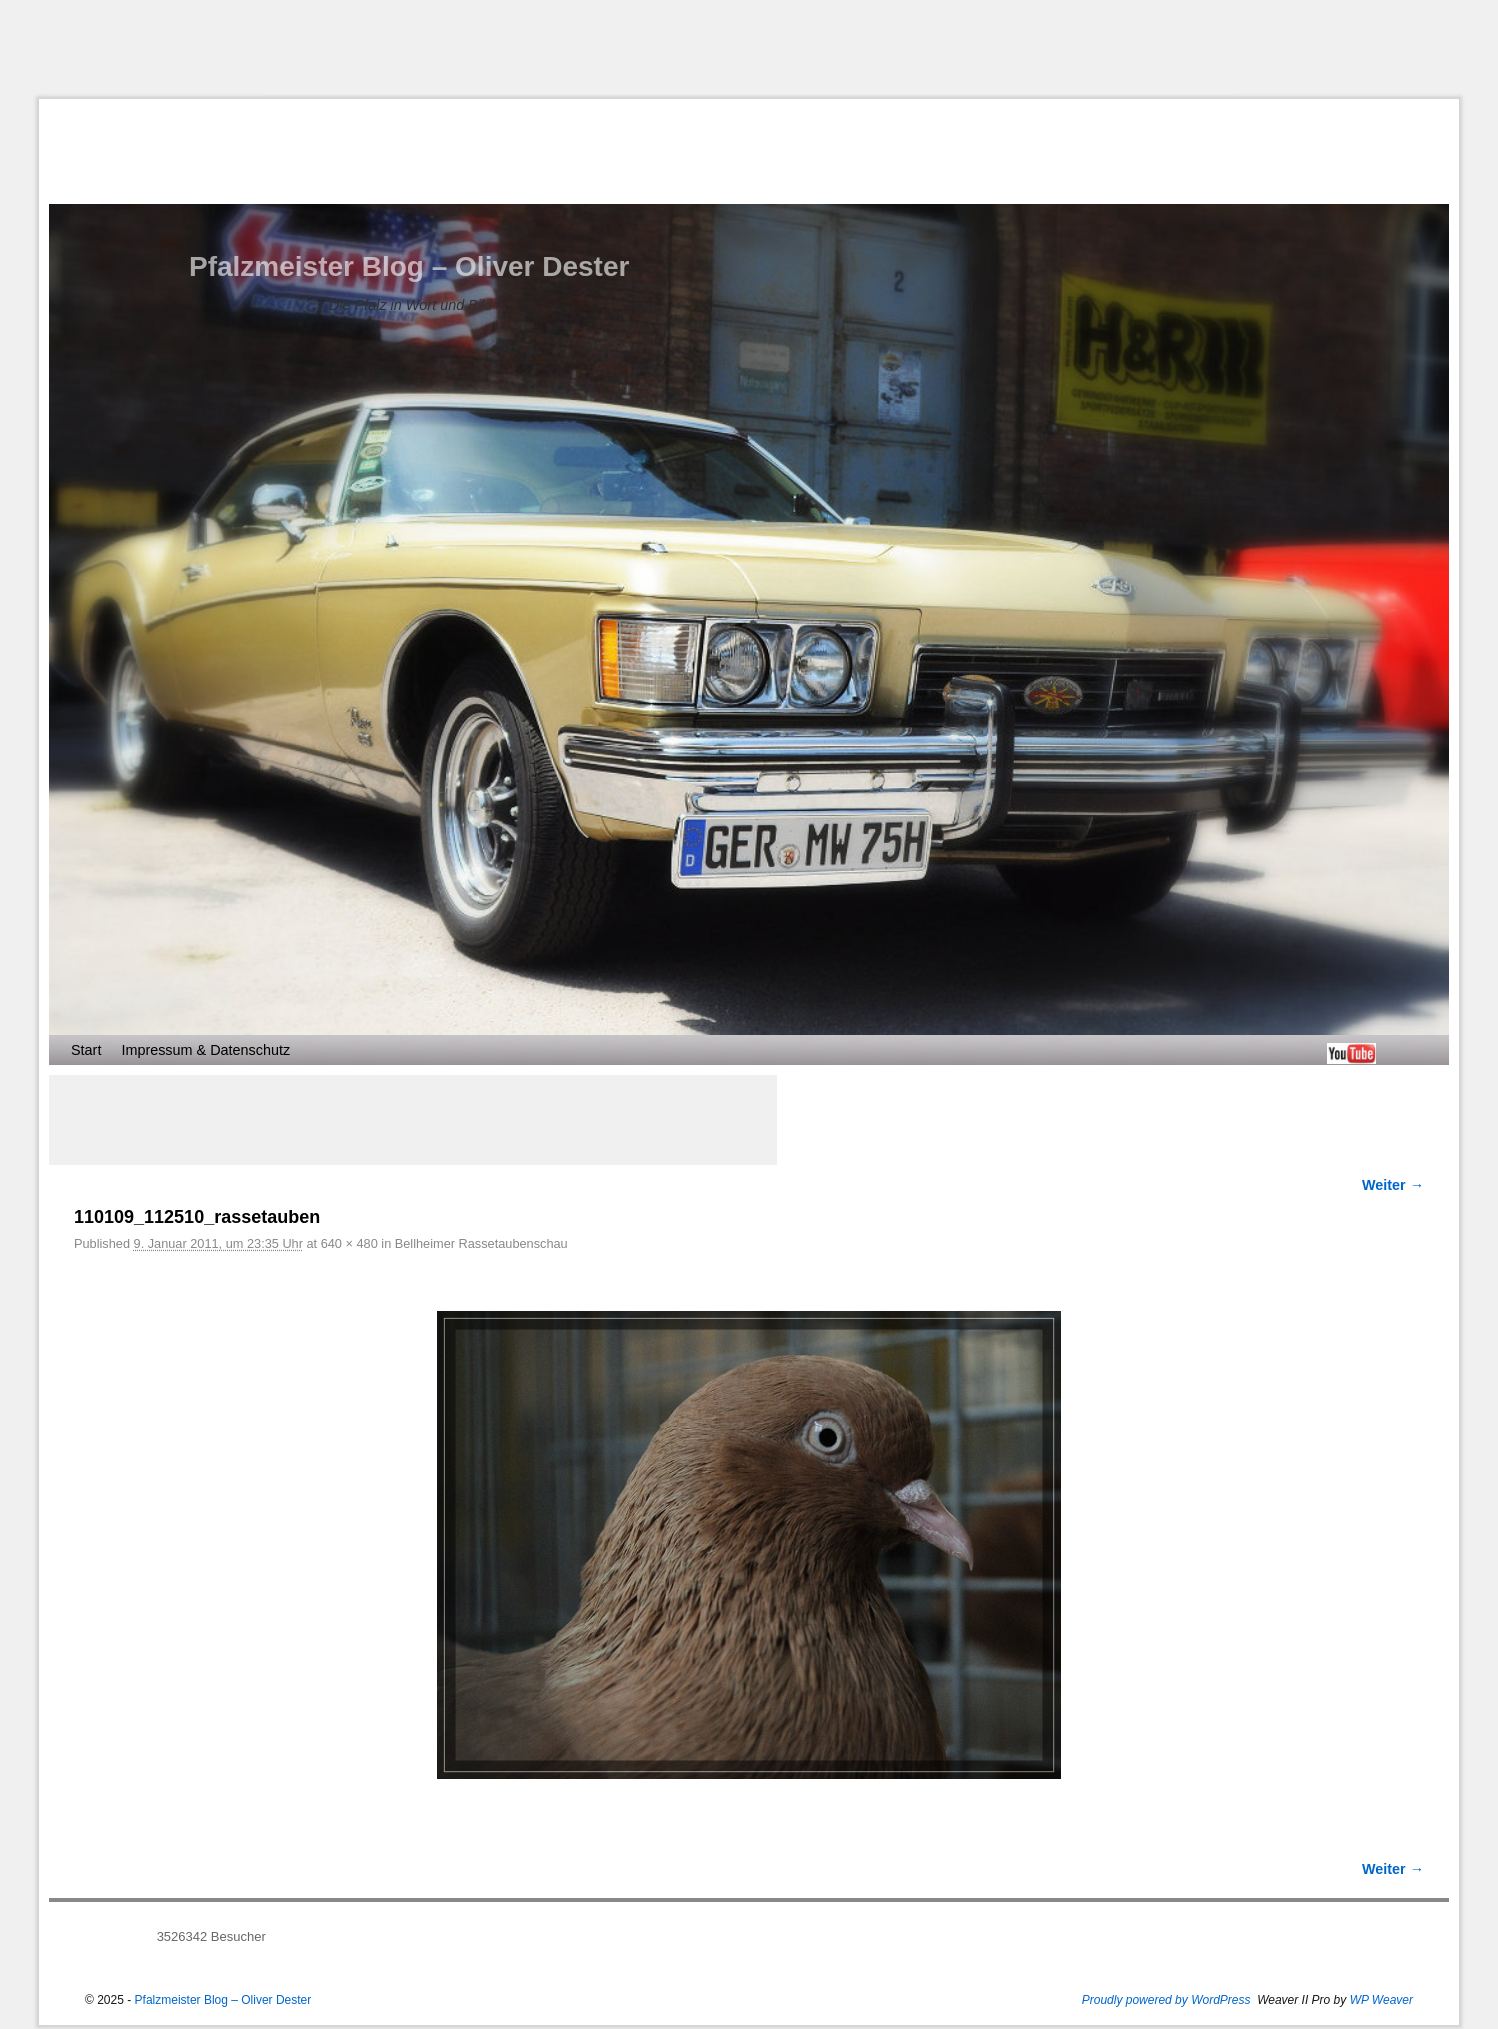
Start (86, 1050)
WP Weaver (1381, 2000)
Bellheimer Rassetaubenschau (481, 1243)
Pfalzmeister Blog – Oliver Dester (409, 266)
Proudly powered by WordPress (1166, 2000)
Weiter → (1393, 1185)
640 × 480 (349, 1243)
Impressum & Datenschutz (205, 1050)
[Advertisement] (749, 49)
